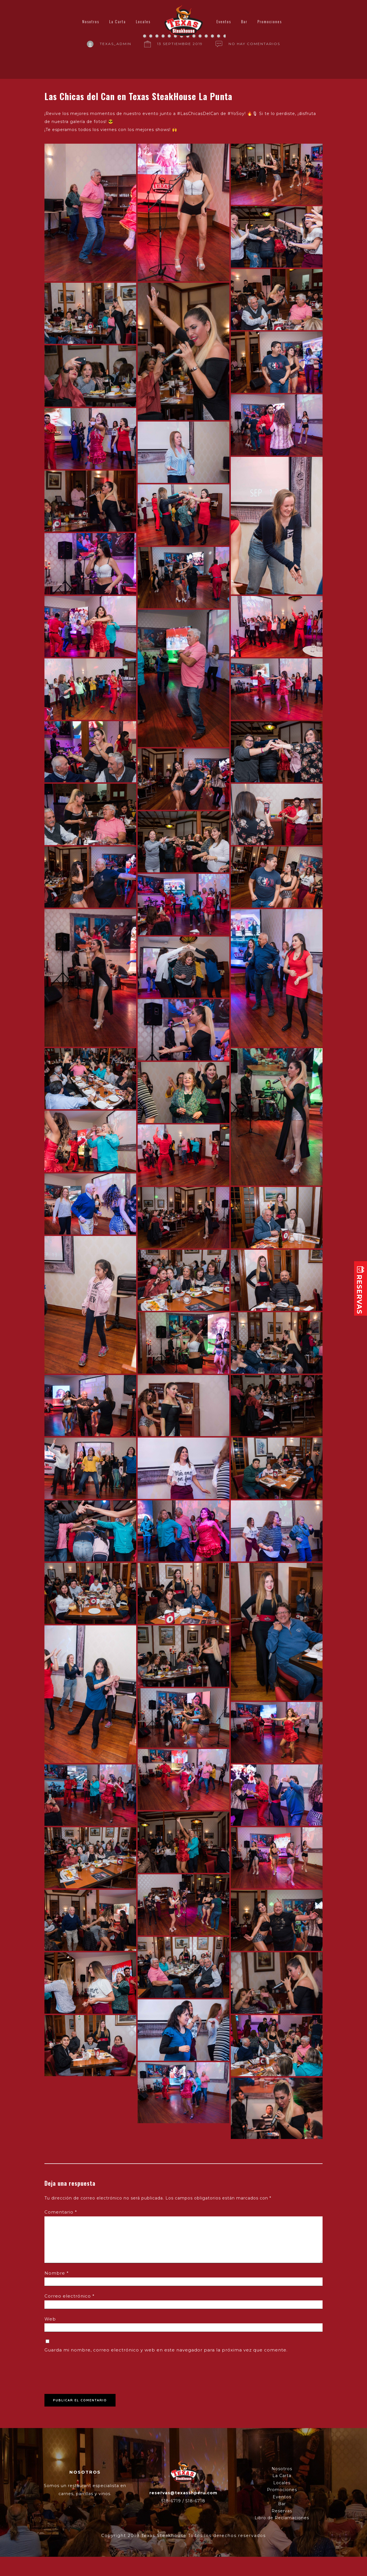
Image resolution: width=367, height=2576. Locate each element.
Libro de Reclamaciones (282, 2517)
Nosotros (90, 21)
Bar (244, 21)
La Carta (117, 21)
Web (50, 2319)
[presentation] (88, 2371)
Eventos (223, 21)
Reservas (282, 2510)
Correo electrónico (69, 2296)
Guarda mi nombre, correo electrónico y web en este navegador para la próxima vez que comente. (166, 2350)
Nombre (56, 2273)
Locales (143, 21)
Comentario (60, 2212)
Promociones (269, 21)
